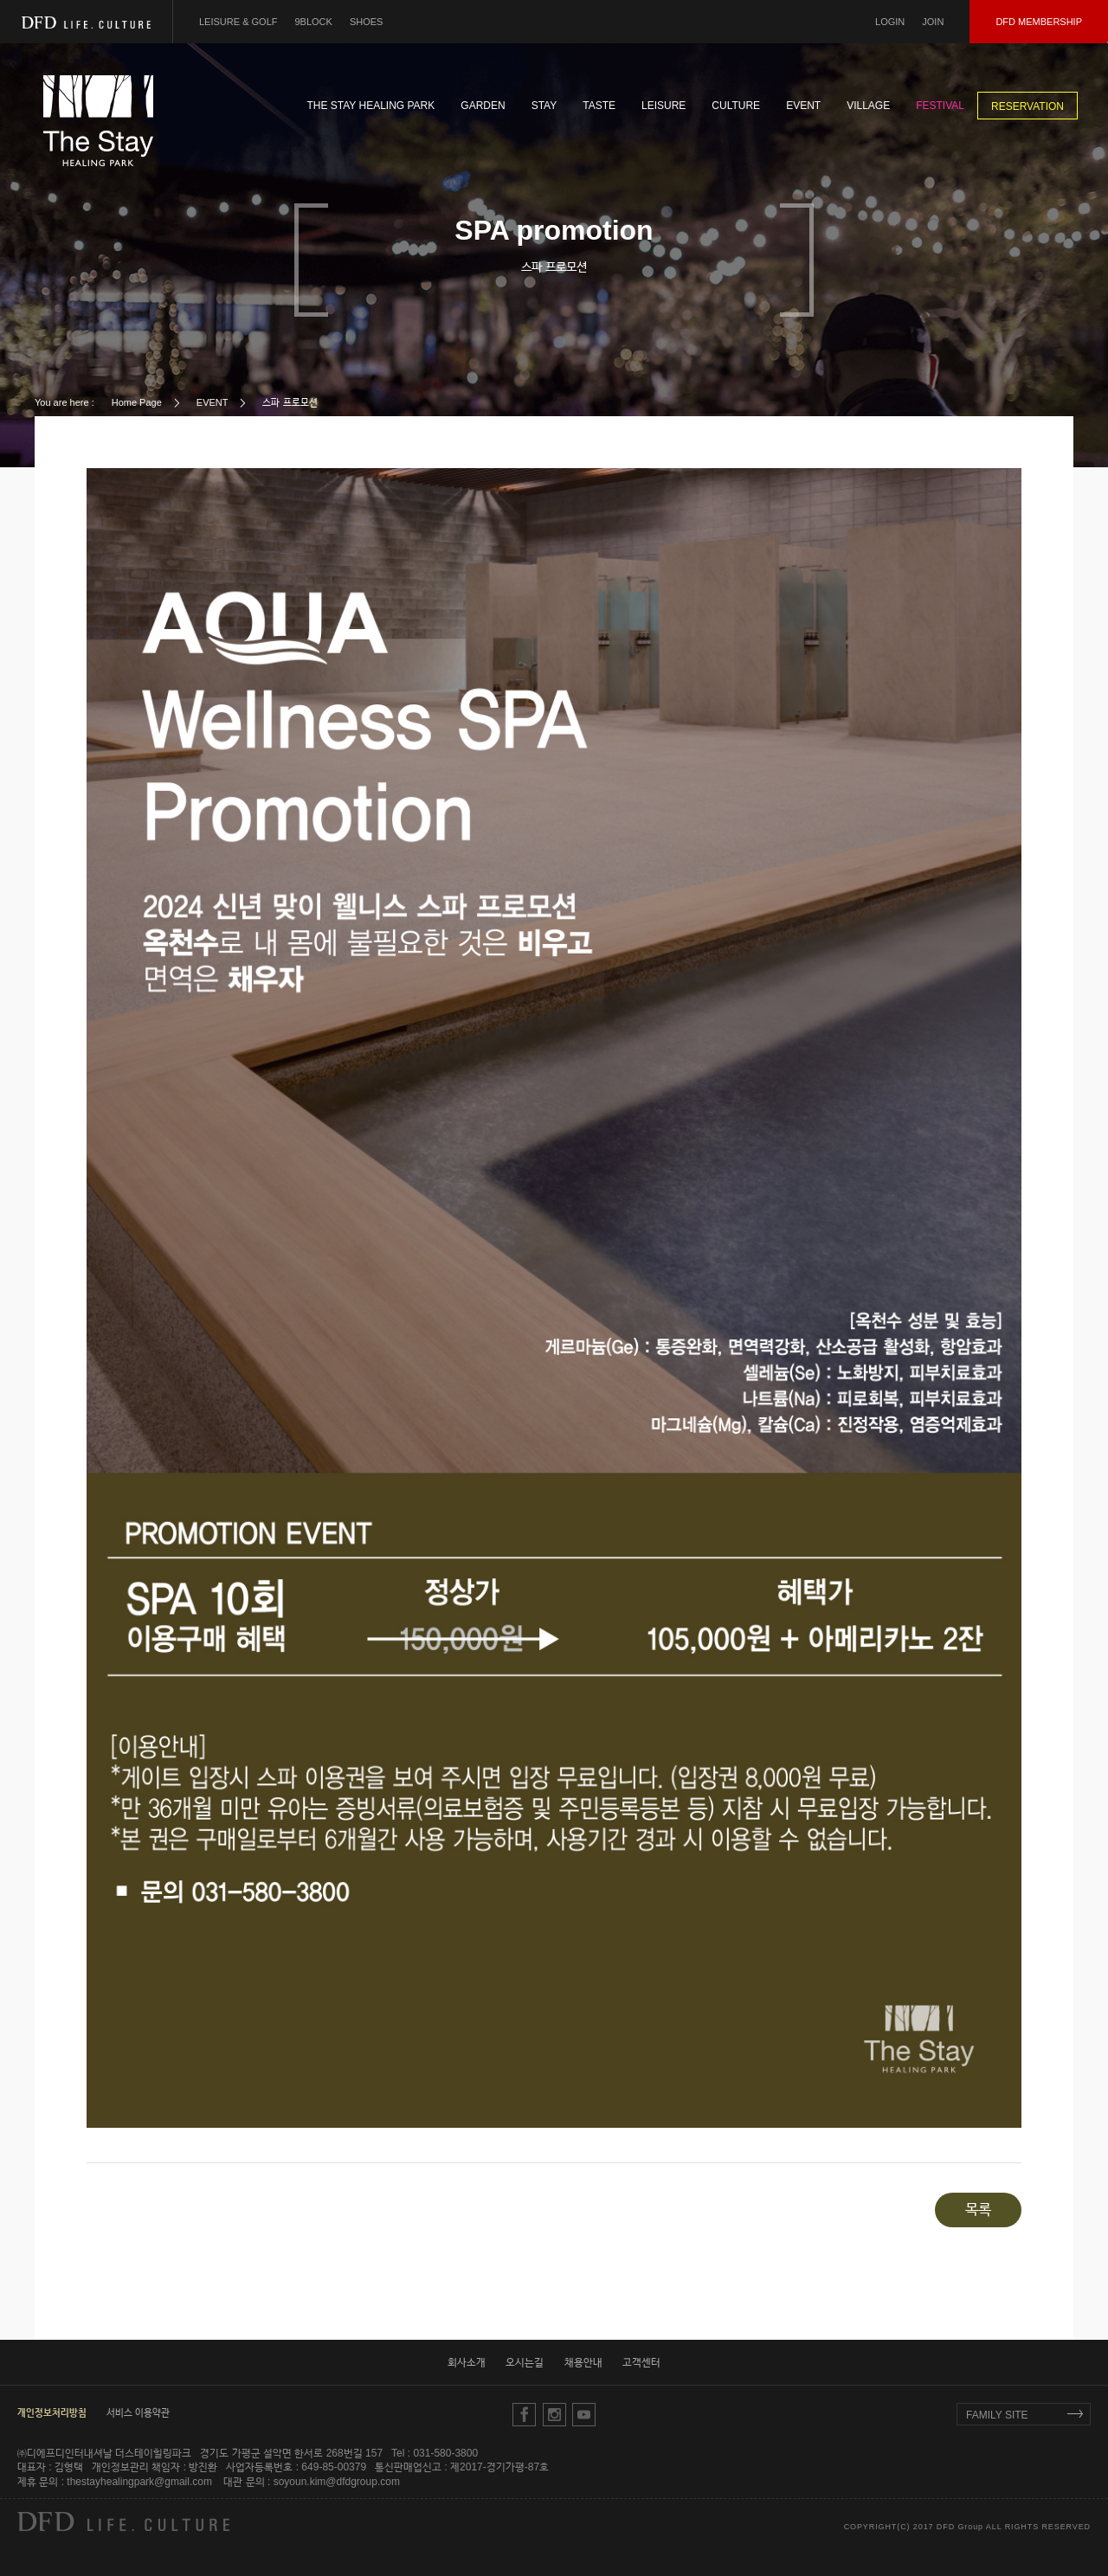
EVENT (212, 402)
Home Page (137, 402)
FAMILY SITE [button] (997, 2415)
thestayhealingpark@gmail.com (139, 2482)
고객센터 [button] (641, 2362)
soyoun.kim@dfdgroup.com (337, 2482)
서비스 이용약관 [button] (138, 2412)
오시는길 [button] (525, 2362)
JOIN (933, 21)
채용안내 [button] (583, 2362)
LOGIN (890, 21)
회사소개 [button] (467, 2362)
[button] (52, 2412)
